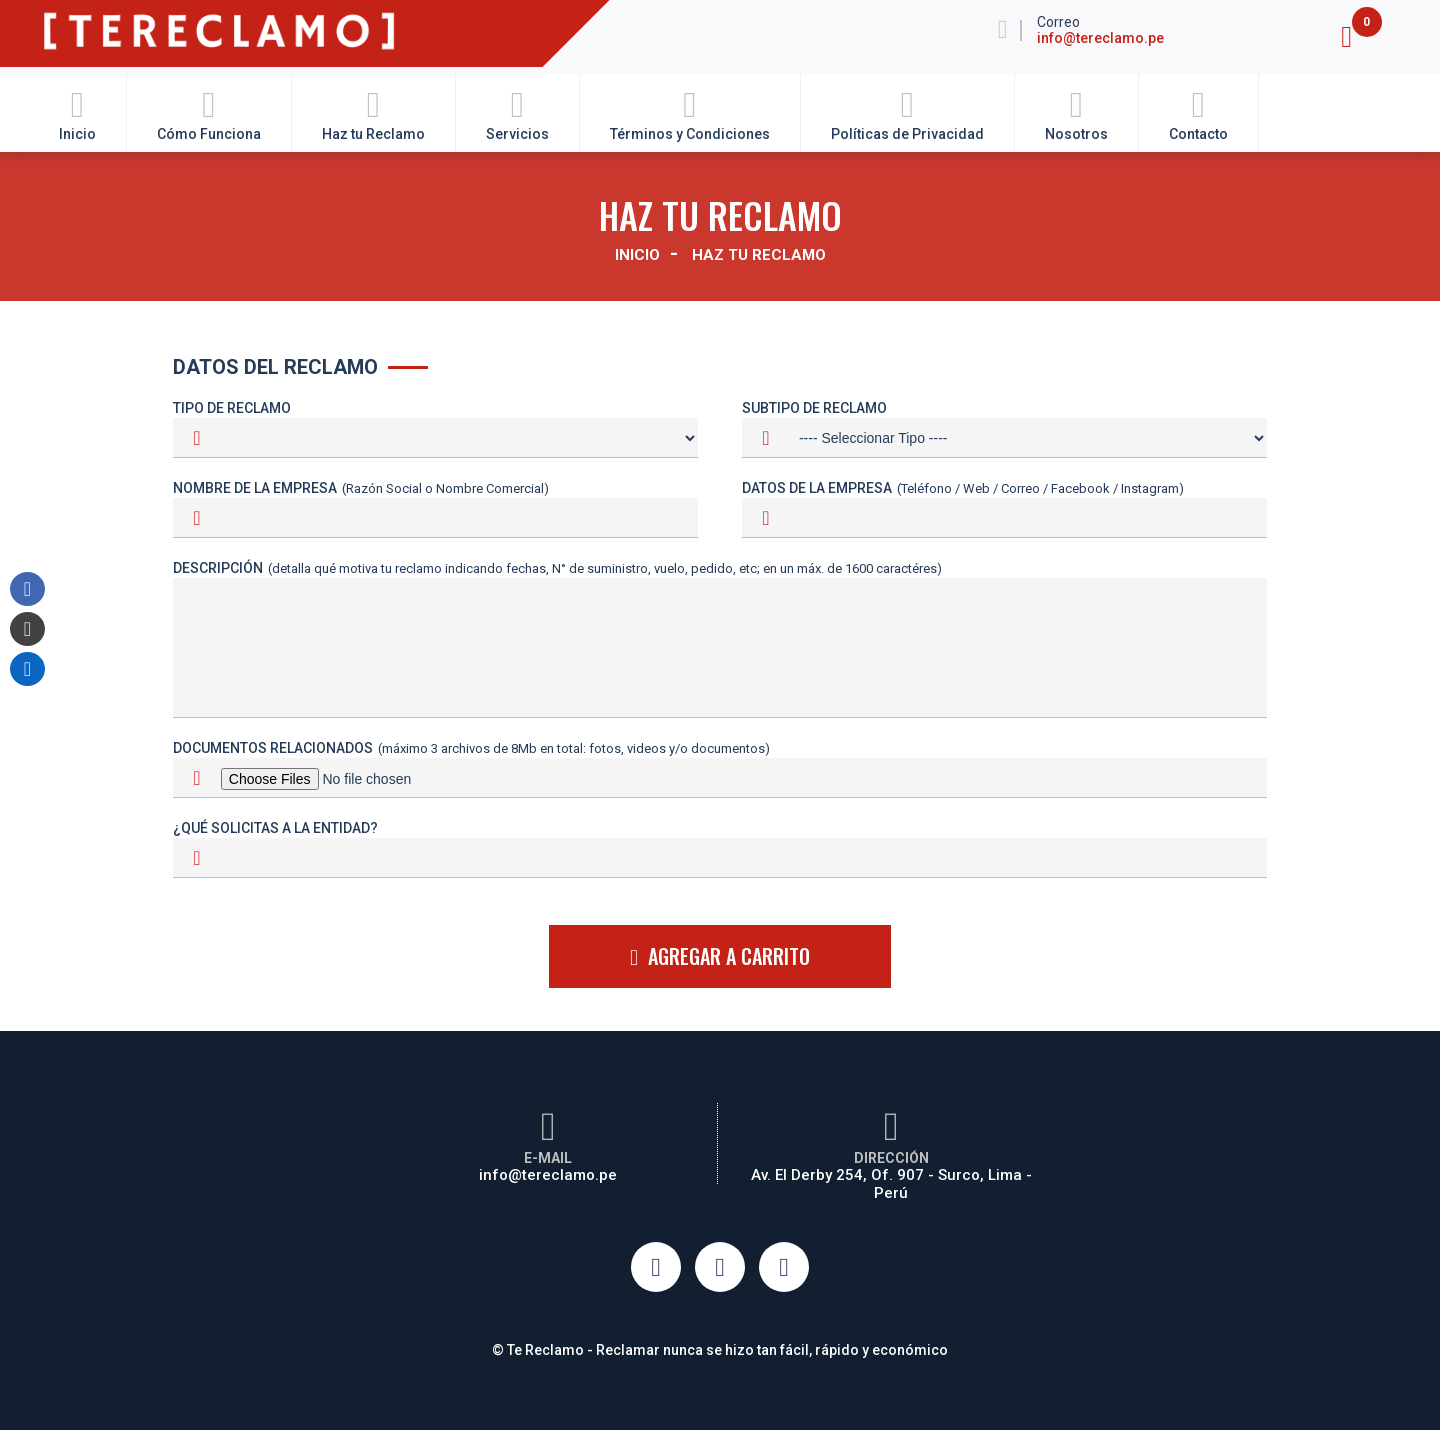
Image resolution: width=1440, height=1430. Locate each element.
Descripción (557, 568)
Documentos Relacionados (471, 748)
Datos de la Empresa (963, 488)
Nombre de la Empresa (361, 488)
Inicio (77, 113)
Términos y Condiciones (690, 113)
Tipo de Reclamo (232, 408)
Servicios (517, 113)
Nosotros (1076, 113)
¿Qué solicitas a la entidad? (275, 828)
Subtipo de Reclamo (814, 408)
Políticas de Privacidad (907, 113)
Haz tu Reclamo (373, 113)
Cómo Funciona (209, 113)
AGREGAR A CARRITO (720, 955)
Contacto (1198, 113)
